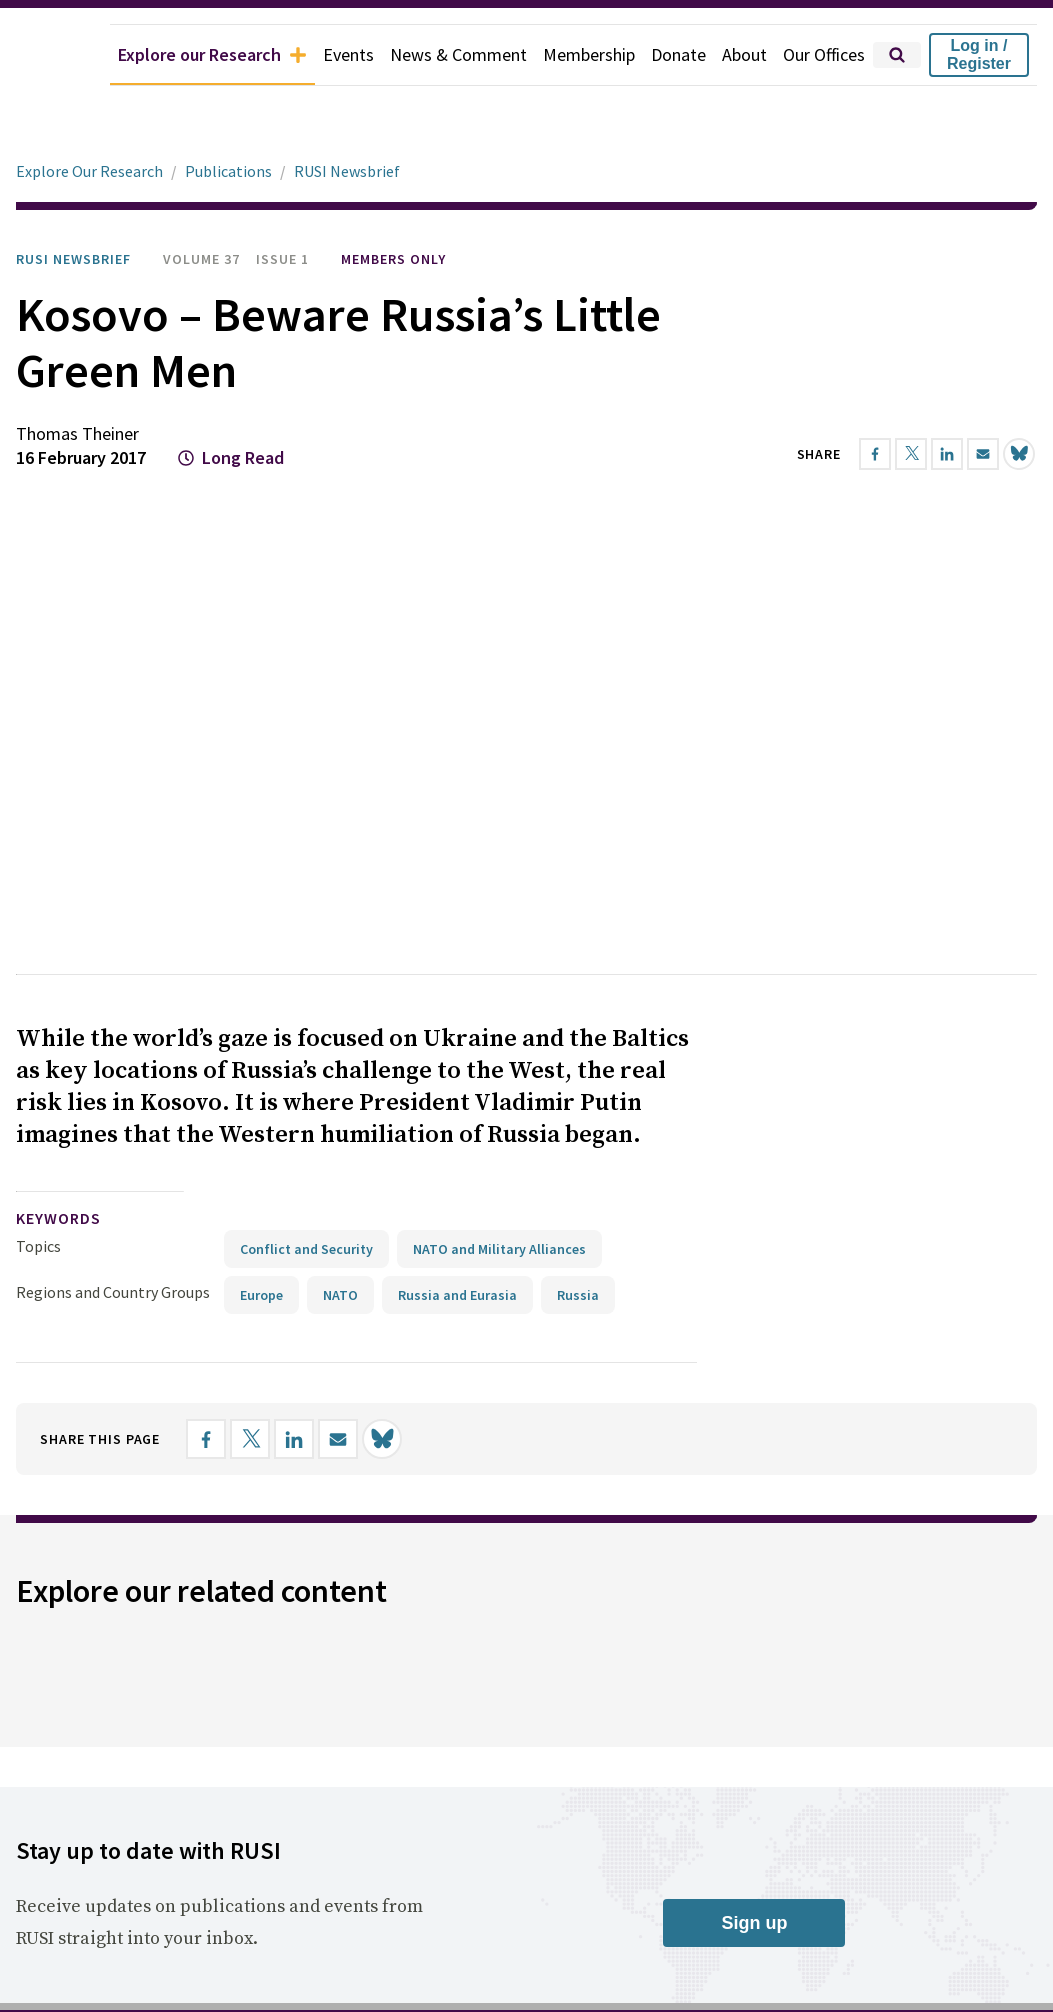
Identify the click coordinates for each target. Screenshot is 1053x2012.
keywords (58, 1468)
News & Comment (458, 54)
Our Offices (824, 54)
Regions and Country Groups (113, 1542)
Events (348, 54)
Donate (678, 54)
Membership (589, 54)
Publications (228, 171)
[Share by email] (983, 454)
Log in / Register (979, 54)
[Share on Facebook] (875, 454)
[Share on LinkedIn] (947, 454)
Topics (38, 1496)
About (744, 54)
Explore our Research (212, 54)
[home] (55, 55)
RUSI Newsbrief (347, 171)
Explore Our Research (89, 171)
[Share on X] (911, 454)
